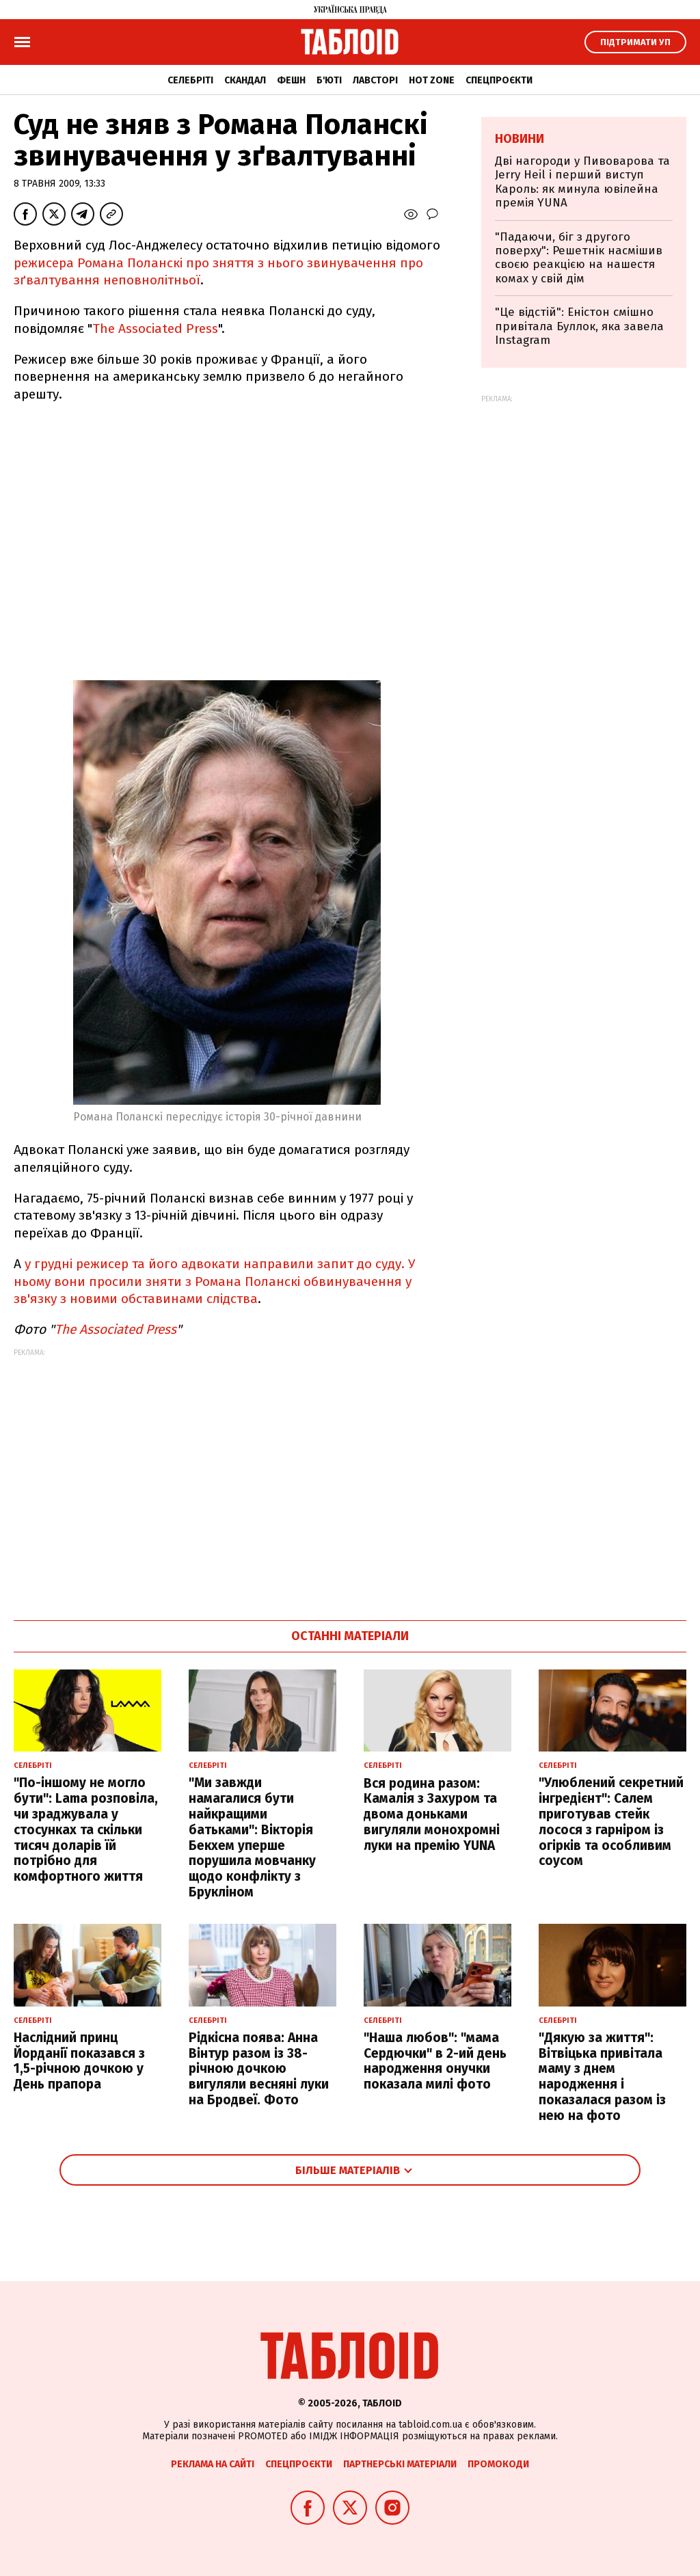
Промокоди (498, 2464)
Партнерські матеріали (400, 2464)
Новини (519, 138)
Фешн (291, 80)
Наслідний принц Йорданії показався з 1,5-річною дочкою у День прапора (79, 2061)
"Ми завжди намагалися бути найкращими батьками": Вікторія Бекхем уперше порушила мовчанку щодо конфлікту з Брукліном (252, 1837)
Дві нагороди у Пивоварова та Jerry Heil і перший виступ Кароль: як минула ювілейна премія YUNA (582, 182)
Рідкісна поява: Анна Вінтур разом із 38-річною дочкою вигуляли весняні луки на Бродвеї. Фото (259, 2069)
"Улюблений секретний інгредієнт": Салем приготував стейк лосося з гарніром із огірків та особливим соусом (611, 1821)
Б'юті (329, 80)
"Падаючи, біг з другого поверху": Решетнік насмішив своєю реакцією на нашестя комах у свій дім (578, 258)
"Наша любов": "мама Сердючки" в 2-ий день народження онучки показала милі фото (435, 2061)
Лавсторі (375, 80)
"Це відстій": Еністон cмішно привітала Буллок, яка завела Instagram (579, 326)
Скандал (245, 80)
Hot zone (432, 80)
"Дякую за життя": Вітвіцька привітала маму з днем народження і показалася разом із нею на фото (602, 2076)
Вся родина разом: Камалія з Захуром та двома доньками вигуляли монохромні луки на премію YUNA (432, 1814)
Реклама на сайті (212, 2464)
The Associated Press (155, 328)
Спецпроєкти (499, 80)
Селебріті (190, 80)
